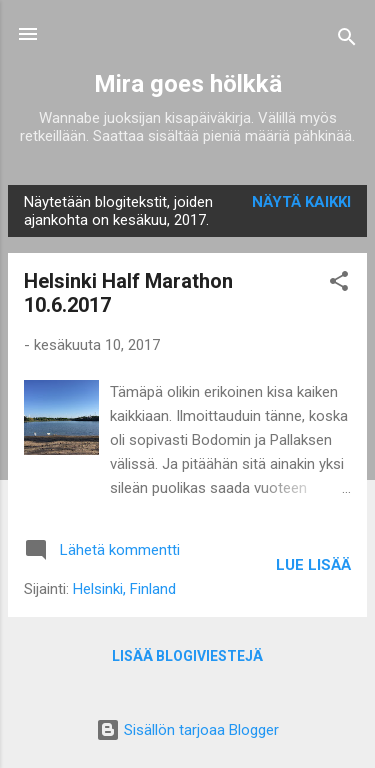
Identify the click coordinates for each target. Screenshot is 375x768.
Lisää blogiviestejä (187, 656)
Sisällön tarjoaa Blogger (187, 730)
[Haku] (347, 40)
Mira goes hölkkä (188, 84)
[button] (339, 284)
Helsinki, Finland (124, 589)
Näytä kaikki (301, 202)
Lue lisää (313, 565)
